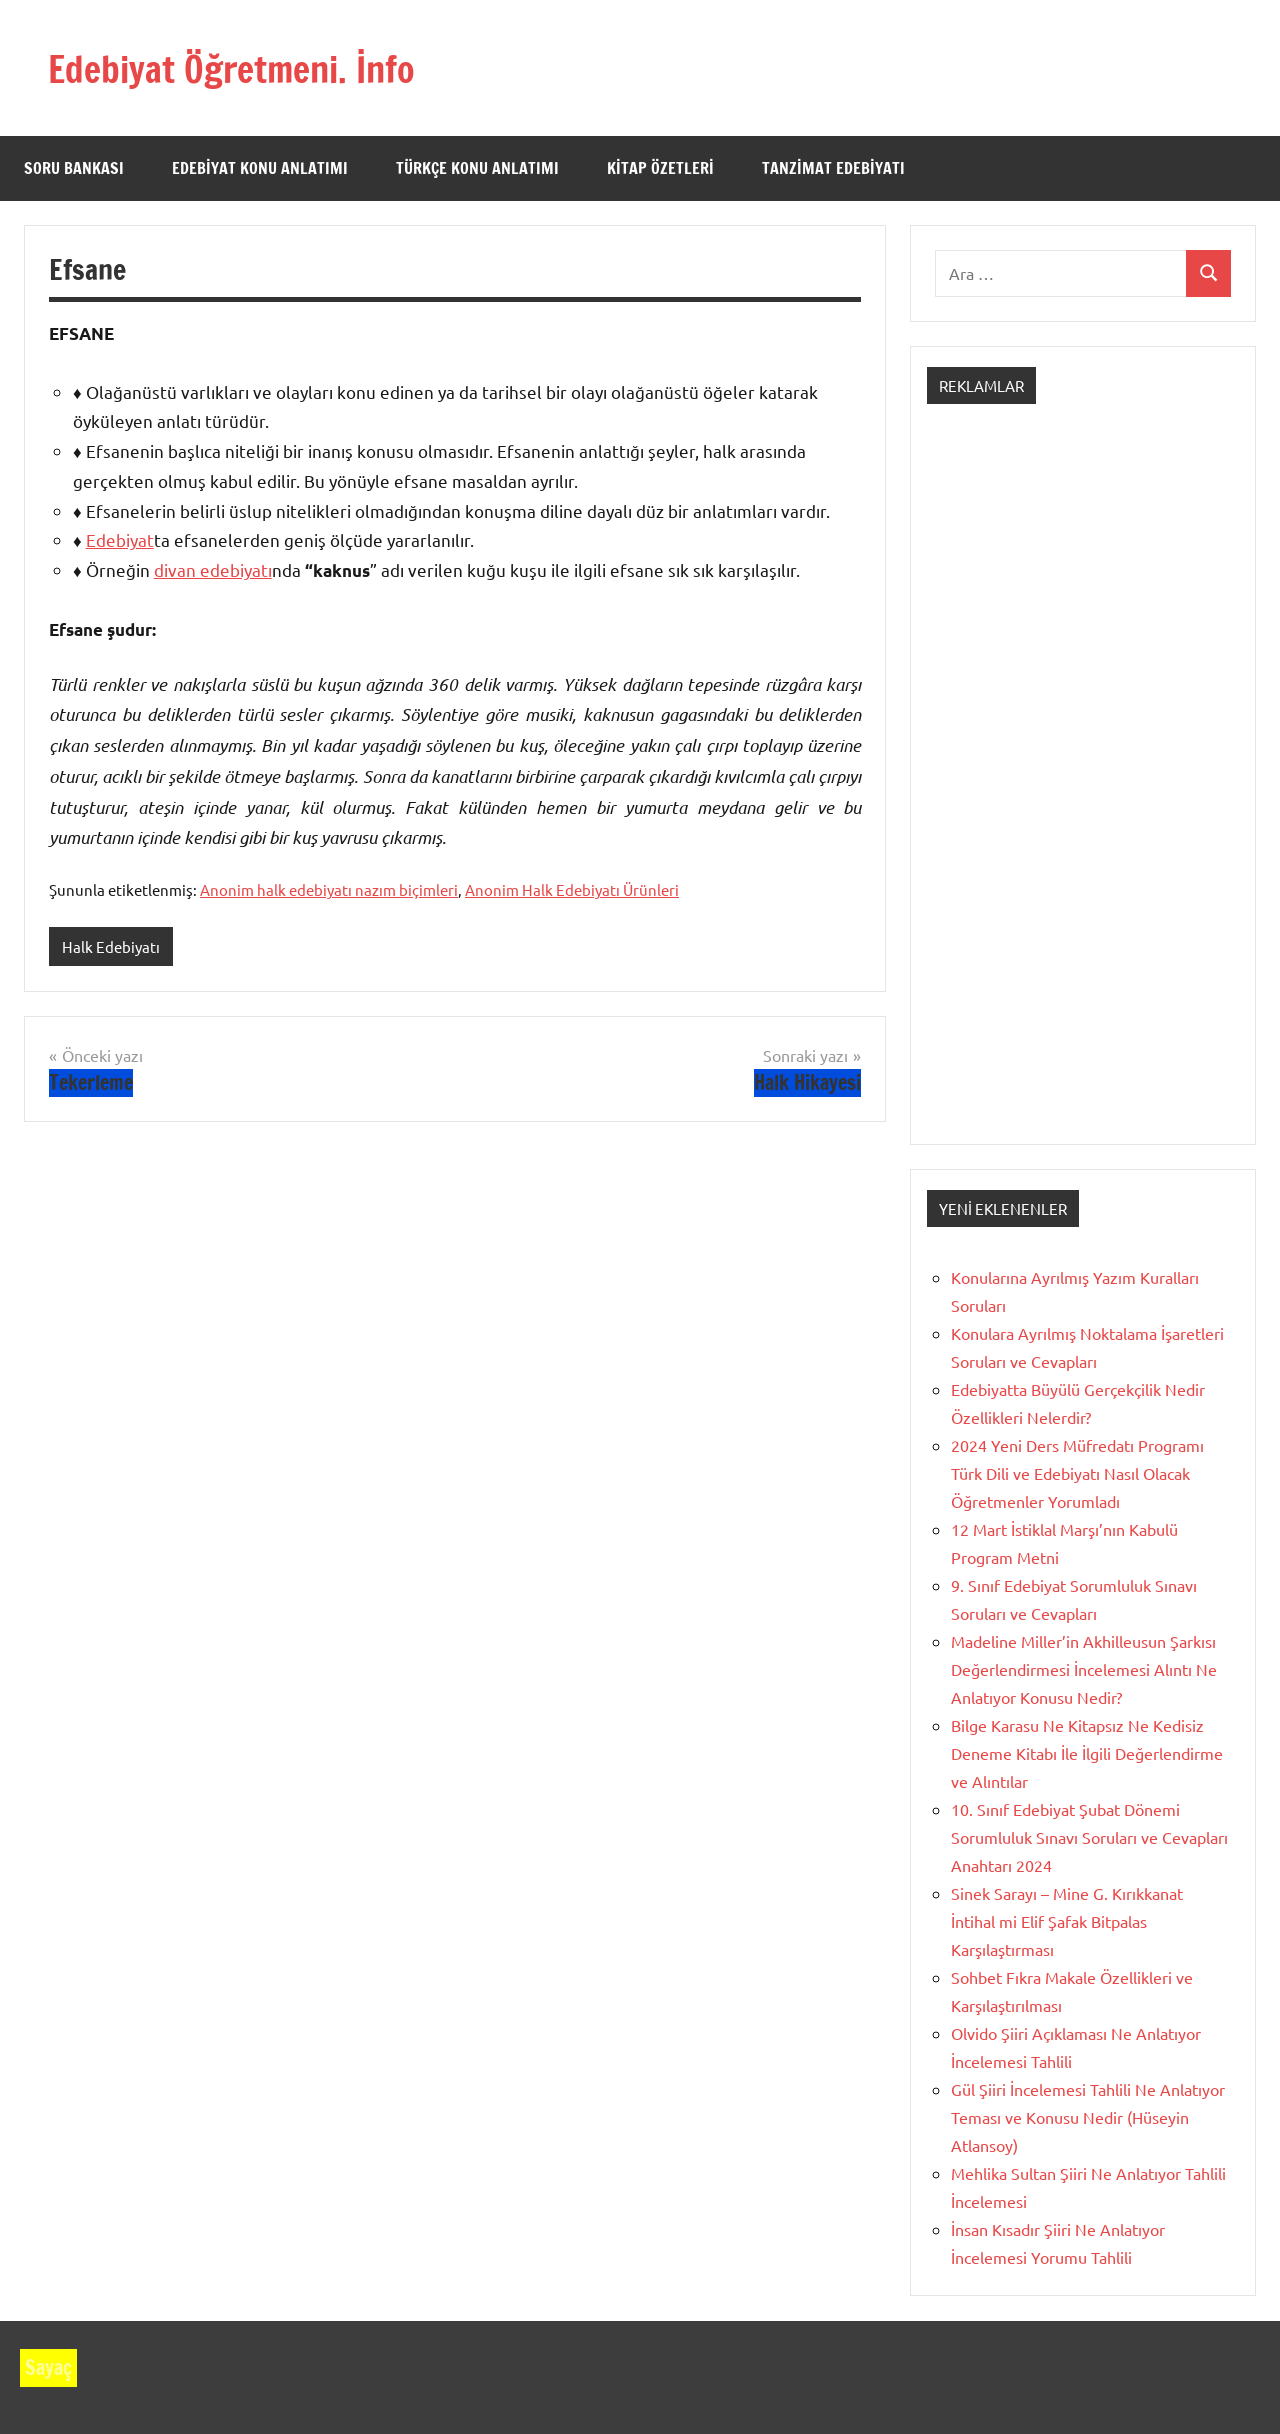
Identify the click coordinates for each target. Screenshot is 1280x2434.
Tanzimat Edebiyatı (833, 168)
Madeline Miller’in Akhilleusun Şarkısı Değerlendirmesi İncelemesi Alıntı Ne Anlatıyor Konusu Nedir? (1084, 1669)
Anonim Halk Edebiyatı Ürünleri (572, 889)
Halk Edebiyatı (111, 946)
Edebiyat (120, 539)
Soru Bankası (74, 168)
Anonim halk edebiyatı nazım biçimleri (329, 889)
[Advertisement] (1083, 792)
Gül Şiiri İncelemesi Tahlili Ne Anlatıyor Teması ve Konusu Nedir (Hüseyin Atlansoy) (1088, 2117)
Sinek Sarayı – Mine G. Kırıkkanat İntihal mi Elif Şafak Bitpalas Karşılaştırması (1067, 1921)
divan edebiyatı (213, 569)
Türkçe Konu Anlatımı (477, 168)
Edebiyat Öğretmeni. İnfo (253, 67)
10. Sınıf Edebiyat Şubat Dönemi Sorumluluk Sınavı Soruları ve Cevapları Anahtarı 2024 (1089, 1837)
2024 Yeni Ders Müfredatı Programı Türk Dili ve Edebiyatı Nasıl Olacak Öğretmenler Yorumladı (1077, 1473)
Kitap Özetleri (660, 168)
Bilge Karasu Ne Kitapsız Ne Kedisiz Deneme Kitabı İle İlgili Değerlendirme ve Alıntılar (1087, 1753)
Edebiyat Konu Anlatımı (260, 168)
